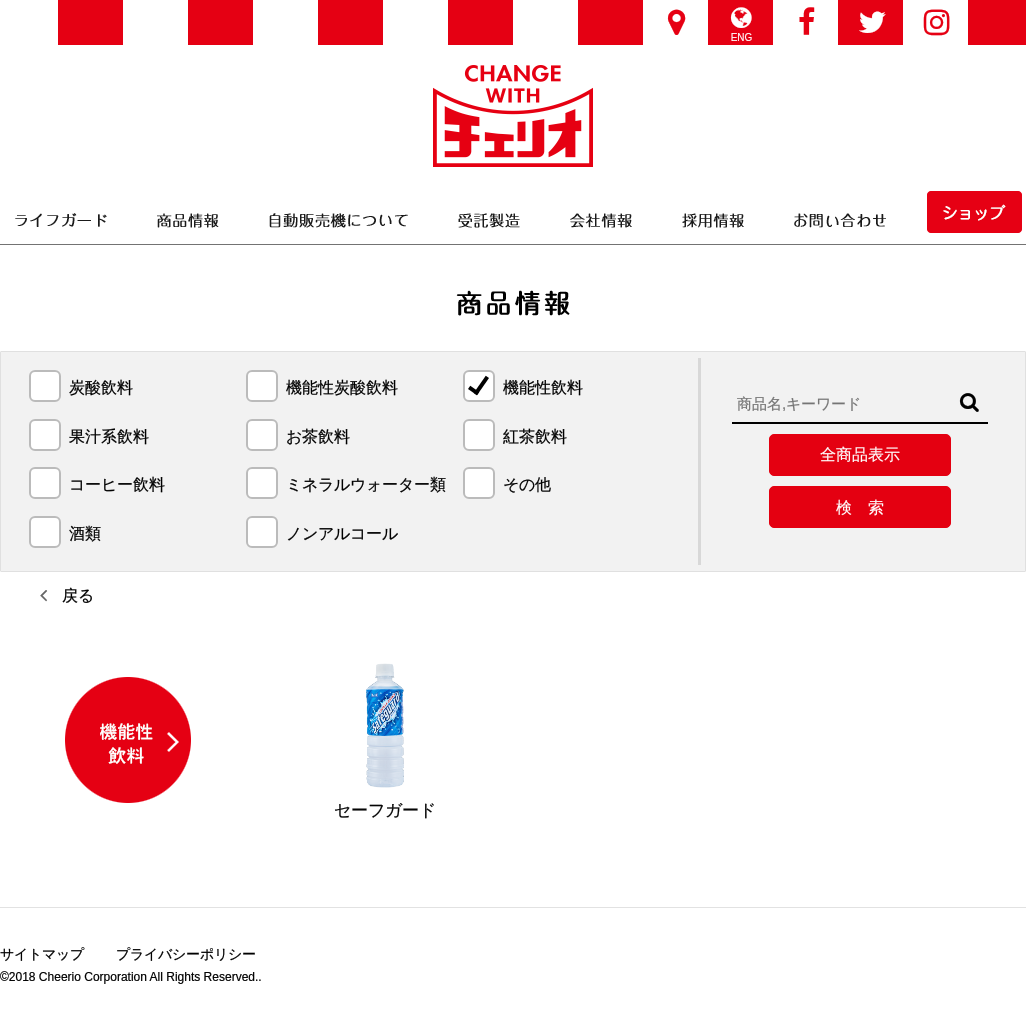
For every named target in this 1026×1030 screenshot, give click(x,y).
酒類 (85, 534)
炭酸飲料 (101, 388)
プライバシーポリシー (186, 956)
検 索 (860, 507)
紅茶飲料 (535, 437)
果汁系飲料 (109, 437)
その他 (527, 485)
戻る (78, 595)
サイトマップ (42, 956)
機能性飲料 (543, 388)
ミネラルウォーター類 (366, 485)
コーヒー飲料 (117, 485)
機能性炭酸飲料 (342, 388)
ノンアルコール (342, 534)
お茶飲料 (318, 437)
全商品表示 (860, 454)
